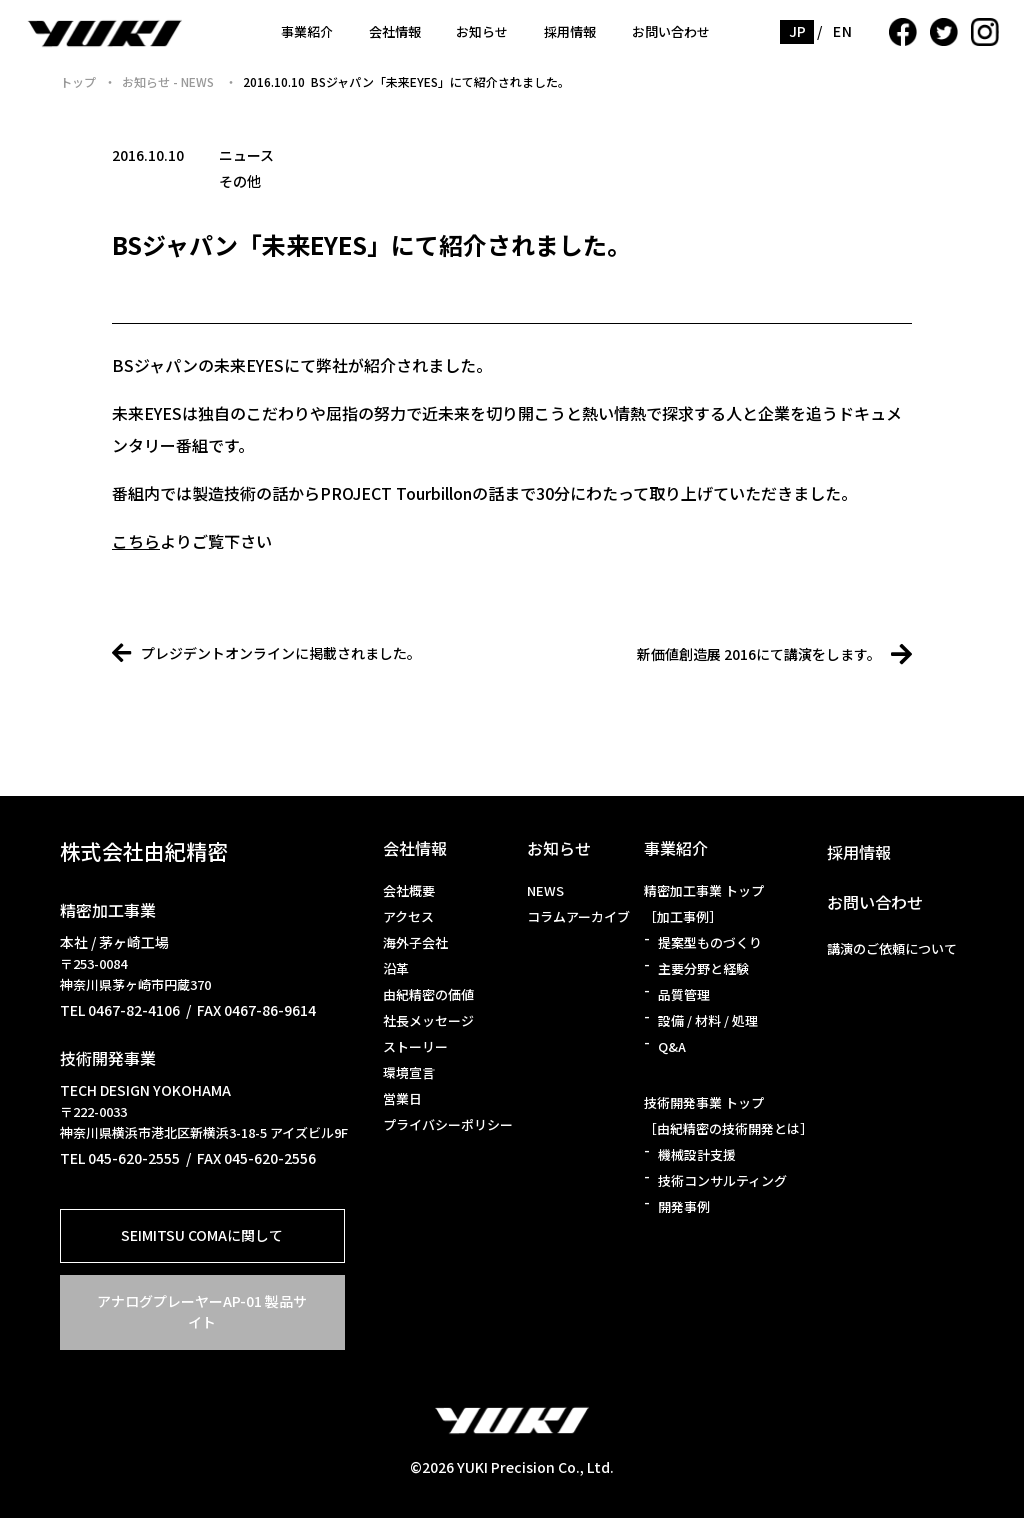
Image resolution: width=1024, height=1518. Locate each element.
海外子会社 (415, 942)
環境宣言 (409, 1072)
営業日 (402, 1098)
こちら (136, 541)
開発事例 (684, 1206)
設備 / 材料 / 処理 (708, 1020)
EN (842, 31)
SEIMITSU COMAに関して (202, 1235)
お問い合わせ (671, 31)
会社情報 (395, 31)
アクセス (408, 916)
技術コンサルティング (722, 1180)
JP (798, 31)
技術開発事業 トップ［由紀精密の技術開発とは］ (728, 1115)
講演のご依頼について (892, 948)
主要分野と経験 (703, 968)
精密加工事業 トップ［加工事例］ (704, 903)
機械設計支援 (697, 1154)
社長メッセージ (428, 1020)
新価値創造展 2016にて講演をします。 (774, 654)
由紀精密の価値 (428, 994)
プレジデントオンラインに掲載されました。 (266, 653)
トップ (78, 81)
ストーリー (415, 1046)
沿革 (396, 968)
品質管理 (684, 994)
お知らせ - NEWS (169, 81)
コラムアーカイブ (578, 916)
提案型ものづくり (710, 942)
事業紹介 (307, 31)
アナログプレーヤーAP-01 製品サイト (202, 1311)
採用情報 (570, 31)
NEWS (545, 890)
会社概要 (409, 890)
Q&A (672, 1046)
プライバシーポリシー (448, 1124)
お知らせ (482, 31)
